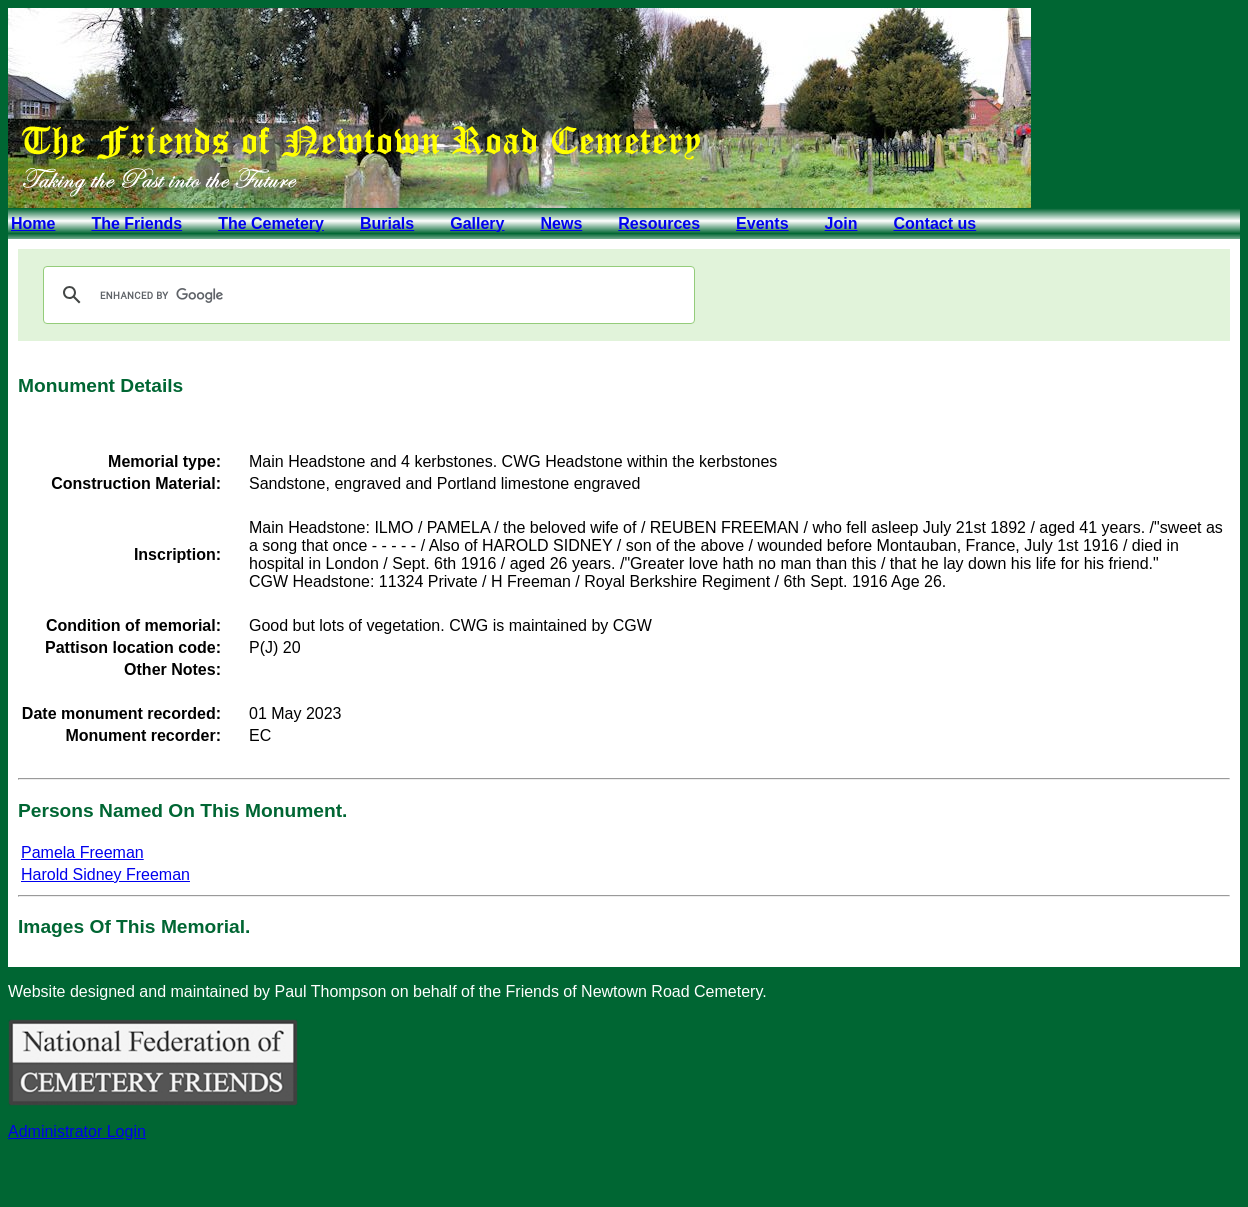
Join (841, 223)
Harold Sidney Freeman (105, 874)
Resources (659, 223)
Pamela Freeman (82, 852)
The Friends (136, 223)
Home (33, 223)
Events (762, 223)
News (561, 223)
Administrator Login (77, 1131)
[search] (366, 295)
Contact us (934, 223)
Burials (387, 223)
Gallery (477, 223)
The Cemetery (271, 223)
